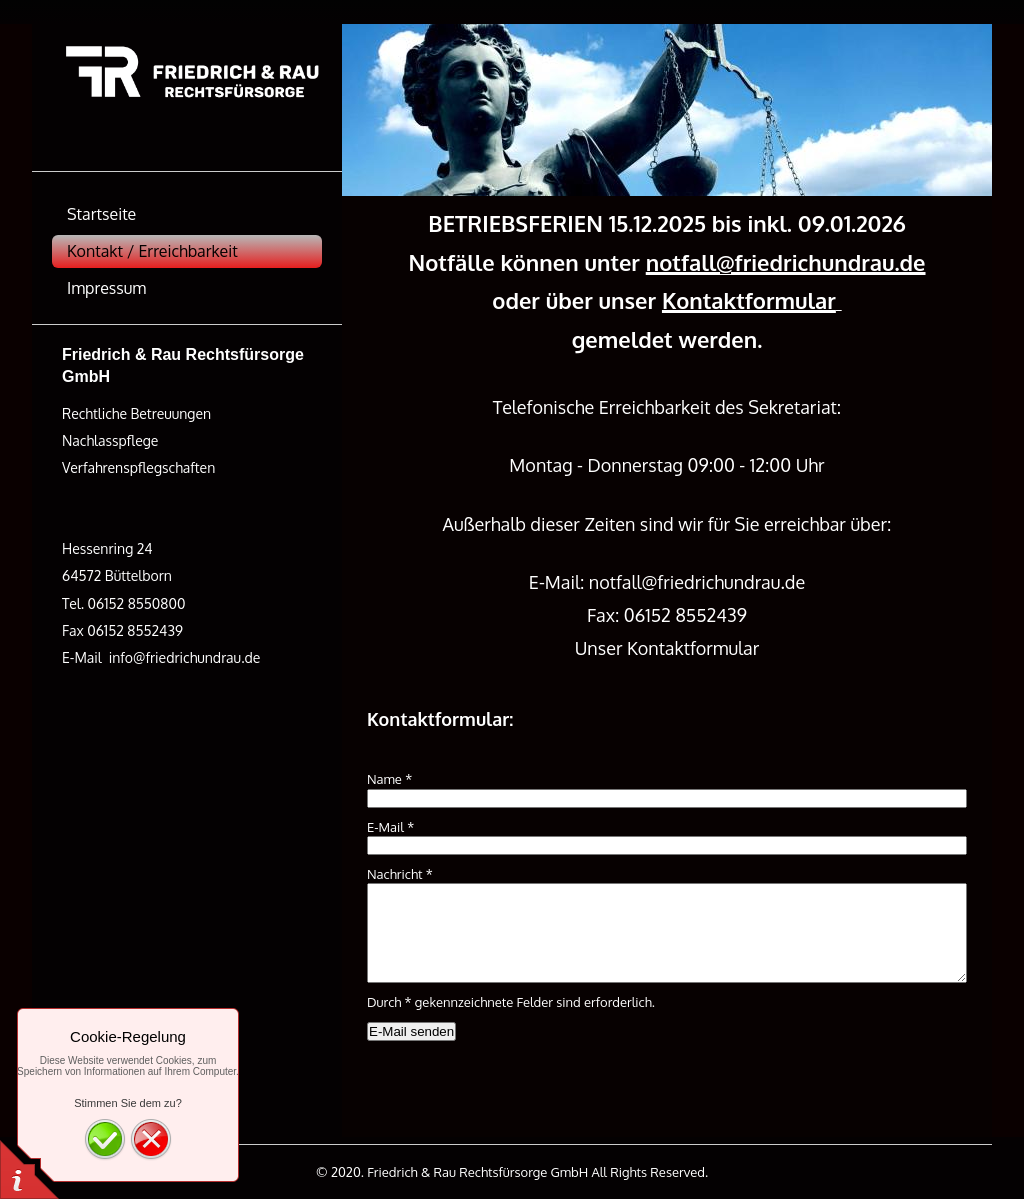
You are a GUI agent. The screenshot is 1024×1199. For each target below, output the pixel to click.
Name (389, 779)
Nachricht (400, 874)
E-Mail (390, 827)
